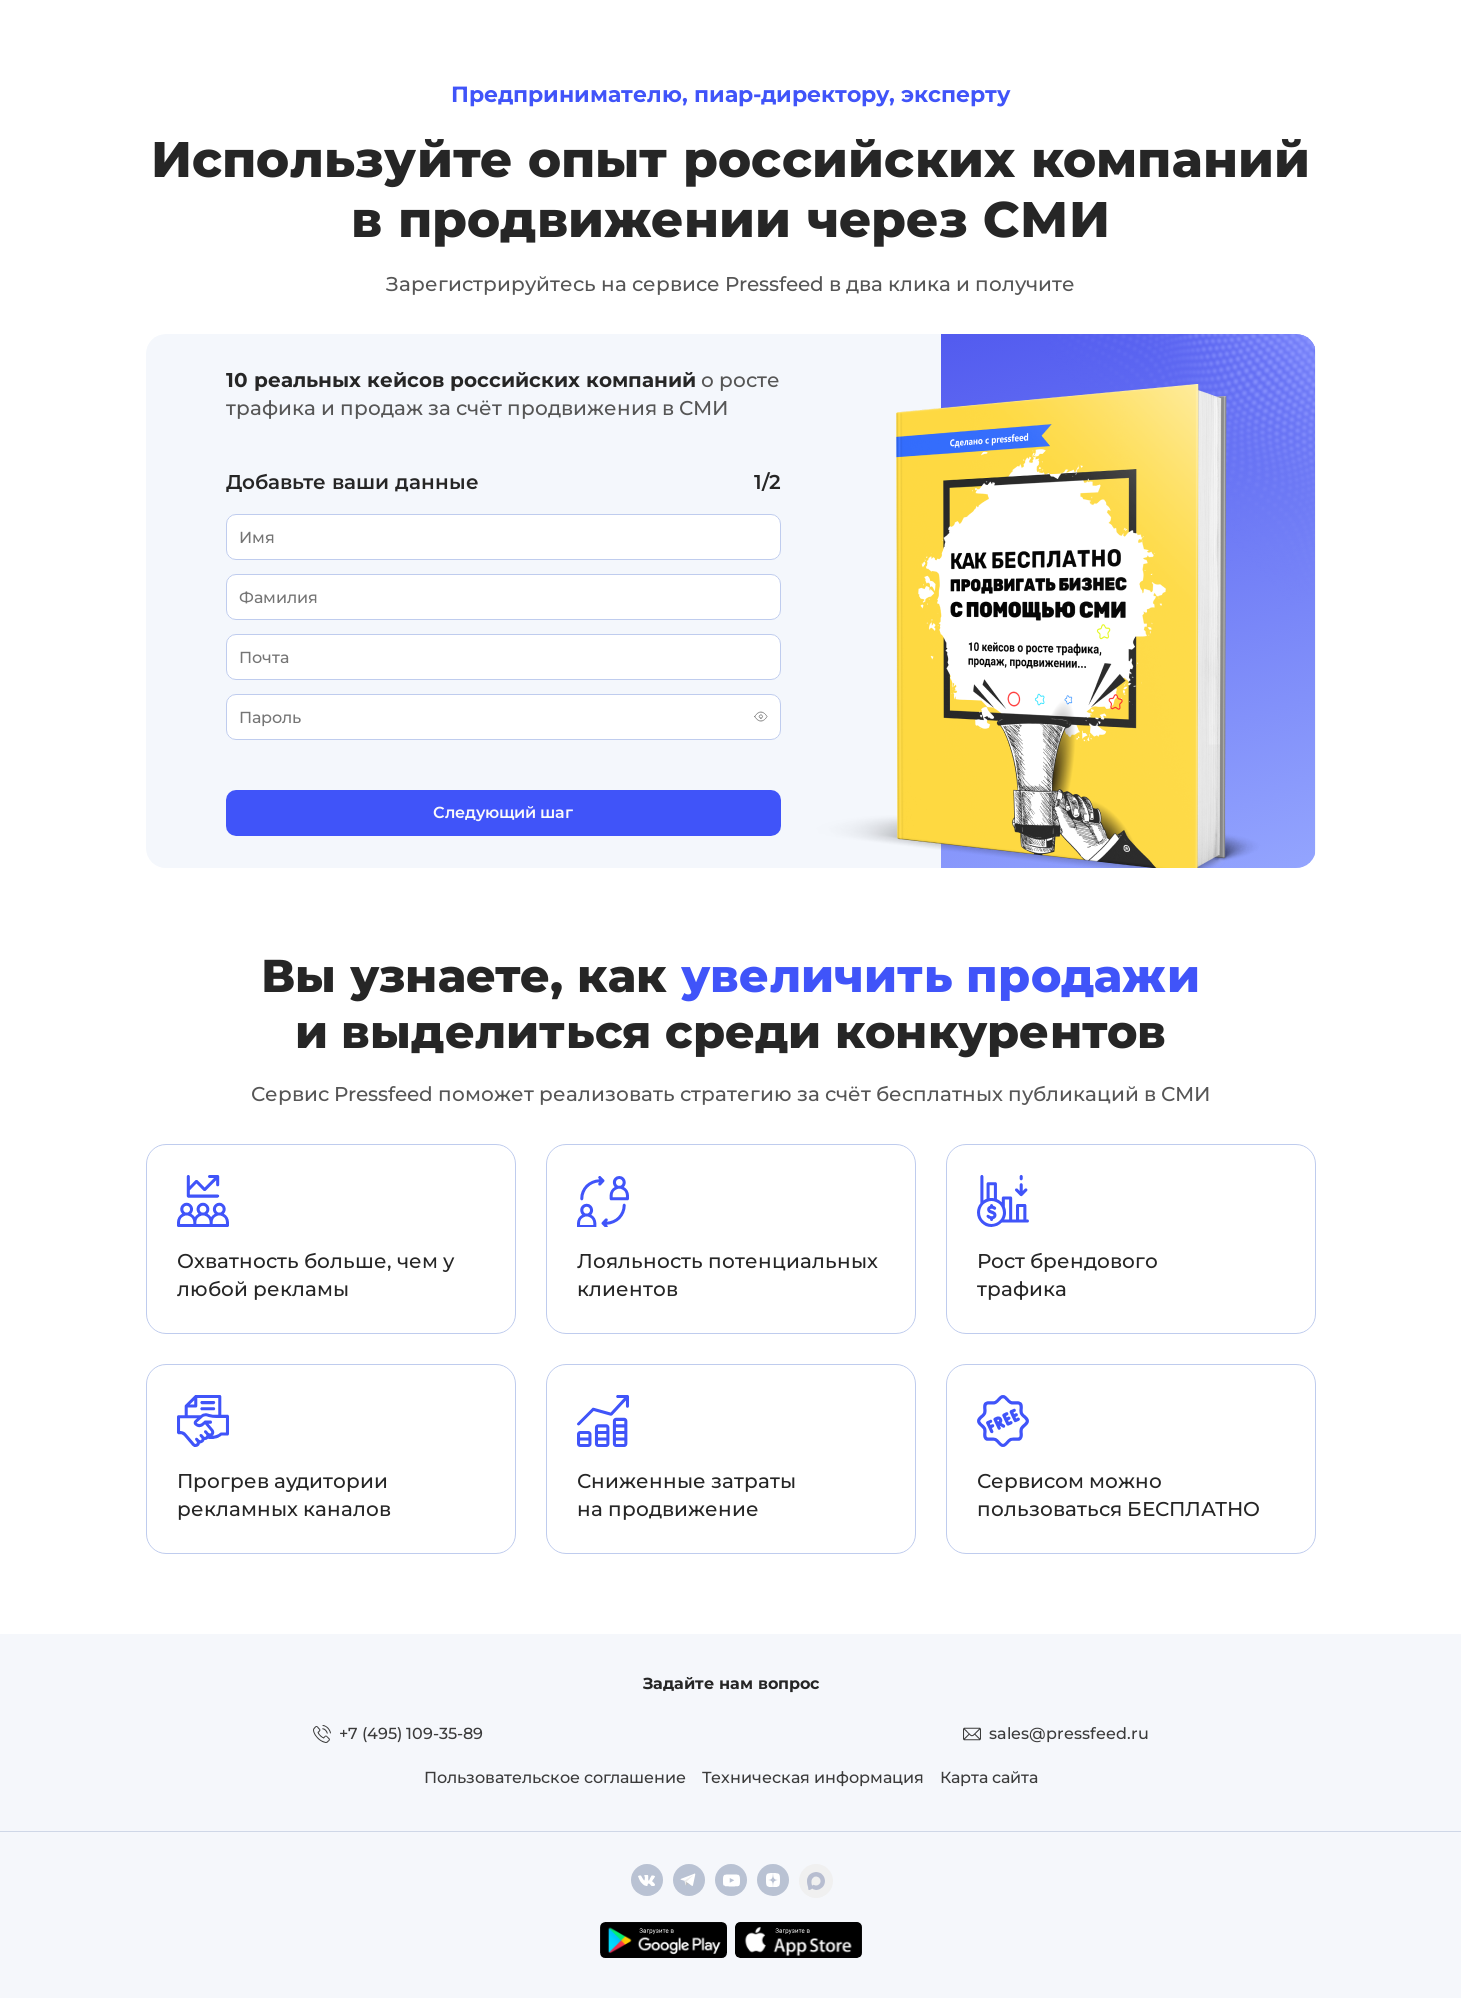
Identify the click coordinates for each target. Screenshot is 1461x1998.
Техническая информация (813, 1777)
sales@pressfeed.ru (1069, 1733)
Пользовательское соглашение (555, 1777)
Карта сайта (989, 1777)
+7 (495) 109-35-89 (411, 1733)
